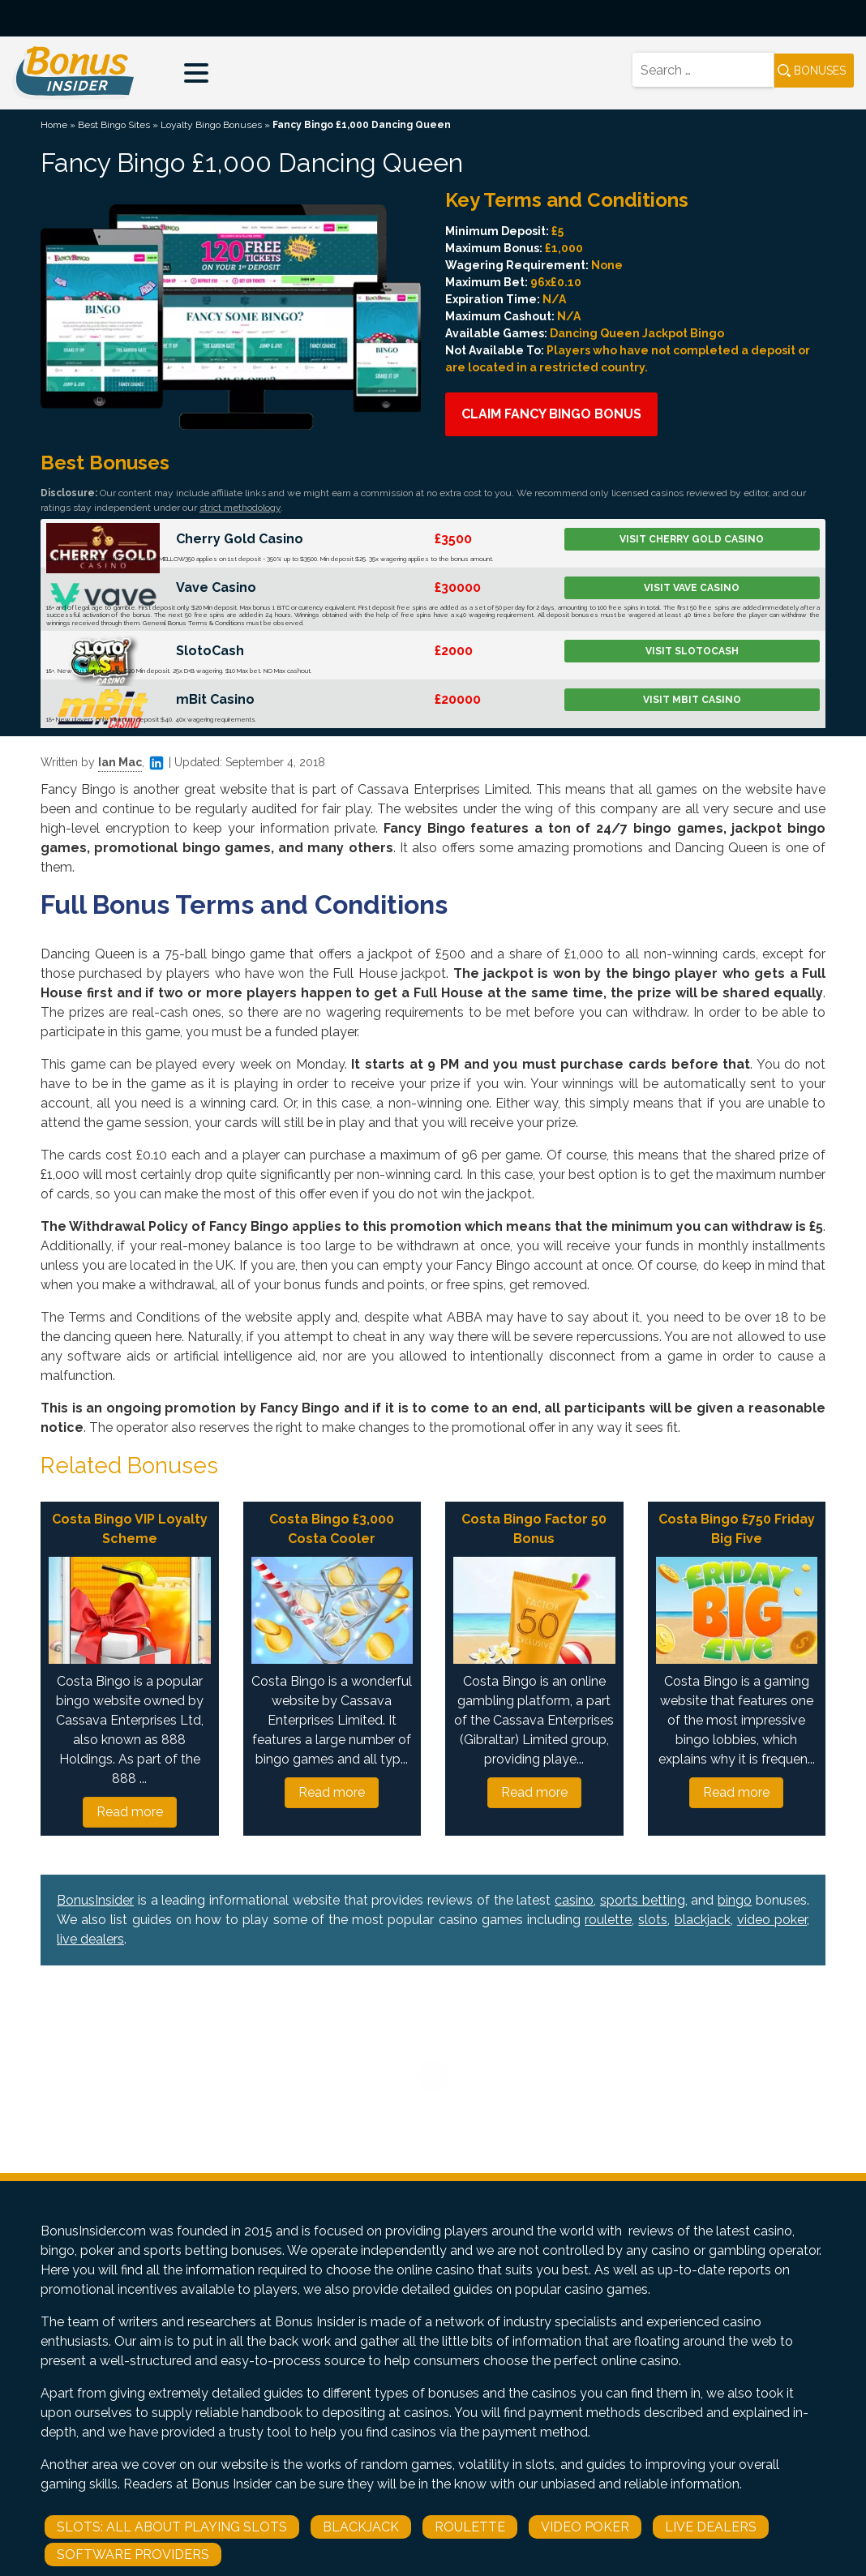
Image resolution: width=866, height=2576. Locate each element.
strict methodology (240, 507)
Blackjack (361, 2527)
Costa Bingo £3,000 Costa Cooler (331, 1528)
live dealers (90, 1939)
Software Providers (133, 2554)
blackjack (703, 1919)
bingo (735, 1900)
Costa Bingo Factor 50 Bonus (534, 1528)
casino (574, 1900)
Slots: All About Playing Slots (172, 2527)
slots (652, 1919)
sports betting (642, 1900)
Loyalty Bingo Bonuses (211, 125)
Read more (129, 1811)
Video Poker (585, 2527)
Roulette (470, 2527)
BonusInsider (95, 1900)
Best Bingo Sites (114, 125)
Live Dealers (711, 2527)
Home (54, 125)
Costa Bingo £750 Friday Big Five (736, 1528)
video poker (772, 1919)
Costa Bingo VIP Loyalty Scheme (130, 1528)
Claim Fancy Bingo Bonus (551, 414)
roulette (608, 1919)
